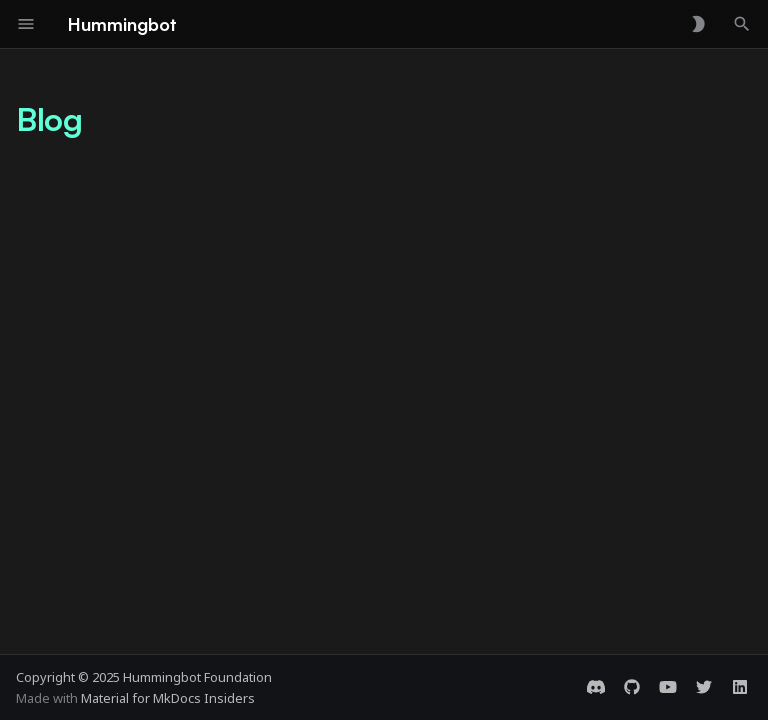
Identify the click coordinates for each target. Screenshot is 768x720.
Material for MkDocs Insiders (168, 698)
